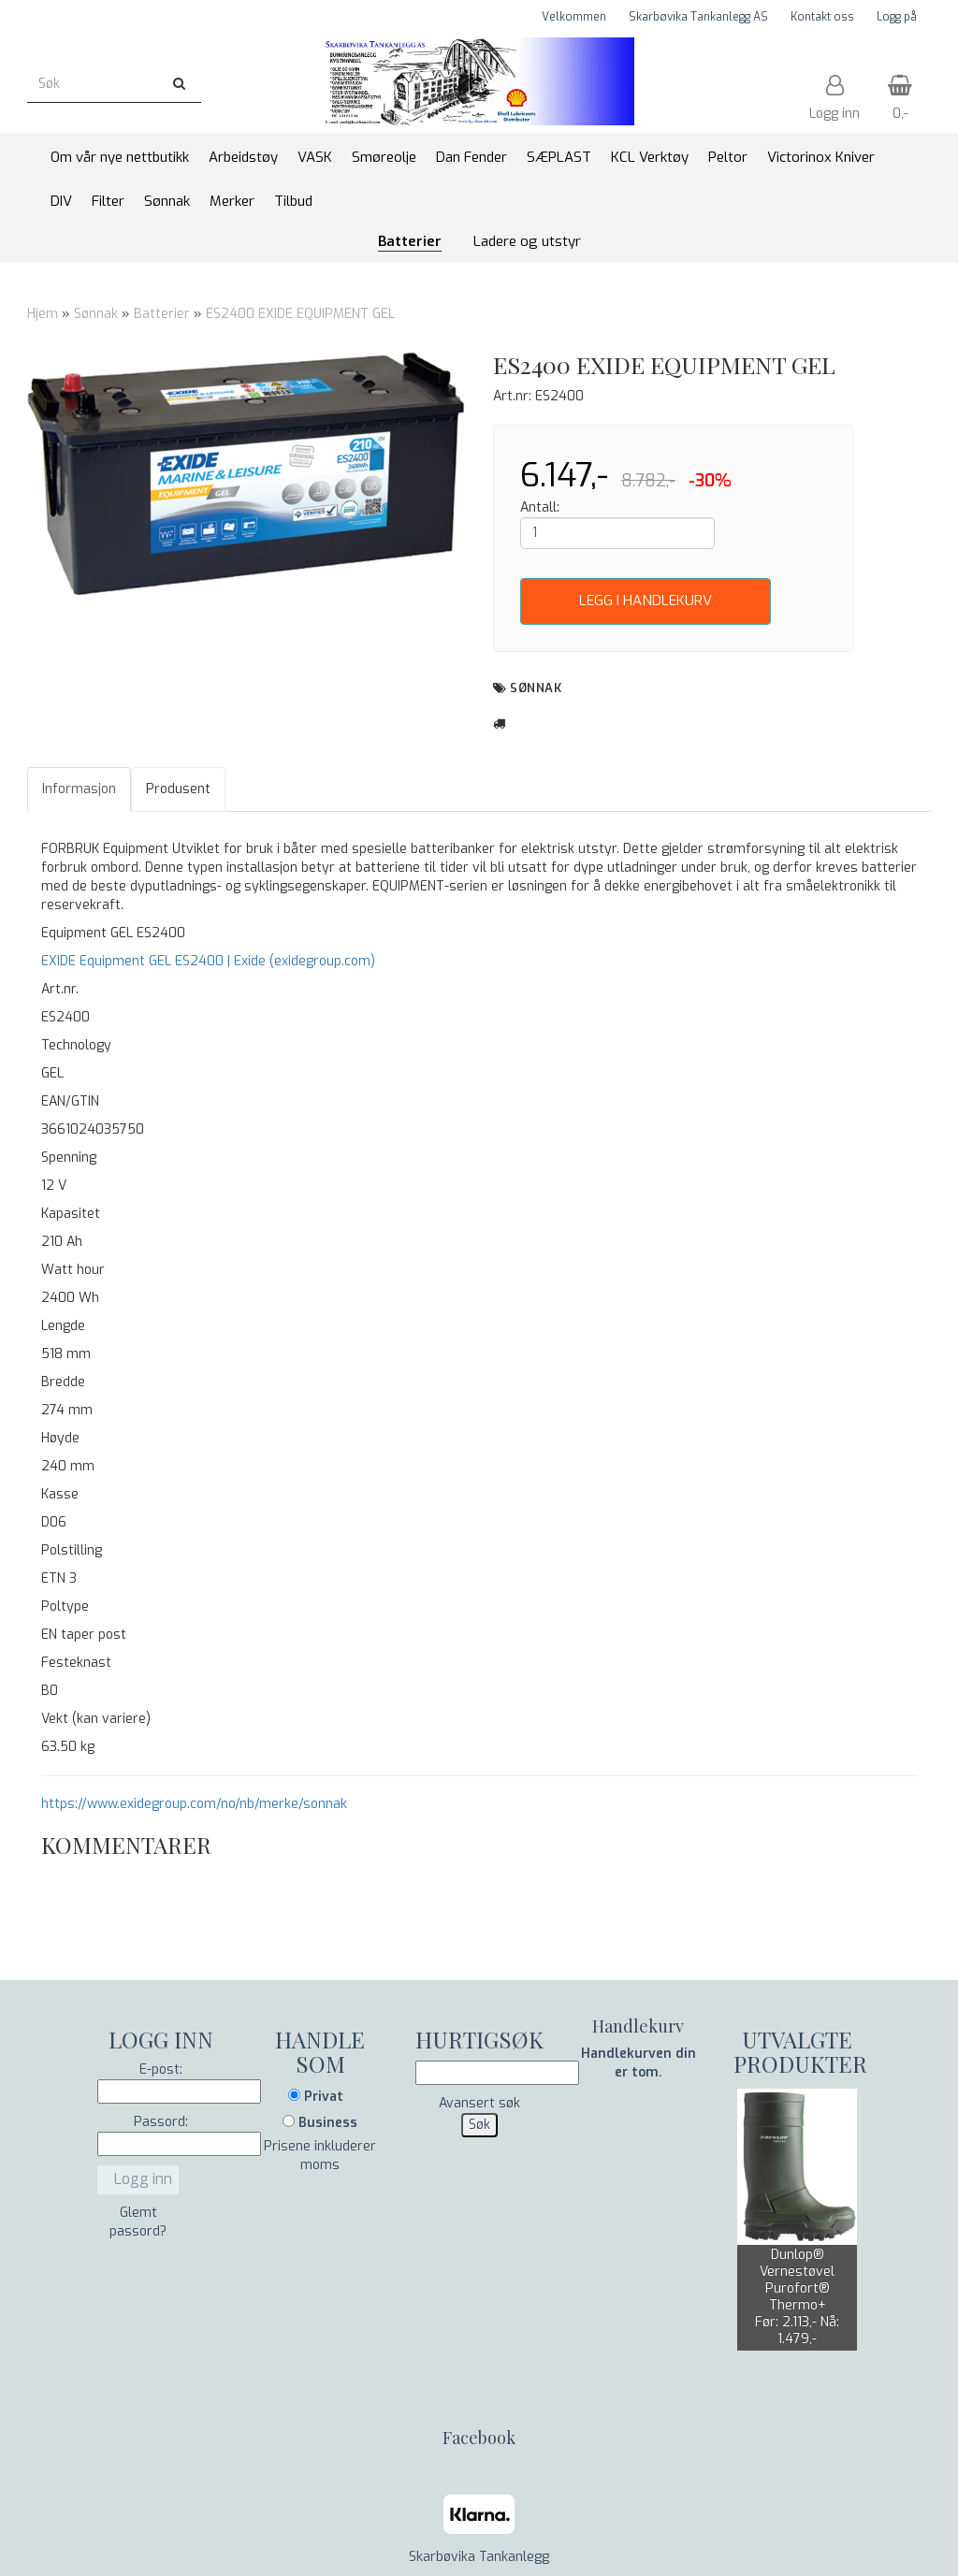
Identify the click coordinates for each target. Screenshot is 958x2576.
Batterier (162, 314)
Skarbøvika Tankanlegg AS (698, 16)
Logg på (897, 16)
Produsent (178, 789)
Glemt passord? (138, 2222)
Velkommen (574, 16)
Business (320, 2123)
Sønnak (96, 314)
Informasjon (79, 789)
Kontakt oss (822, 16)
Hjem (42, 314)
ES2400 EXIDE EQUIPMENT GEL (300, 314)
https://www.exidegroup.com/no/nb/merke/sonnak (194, 1804)
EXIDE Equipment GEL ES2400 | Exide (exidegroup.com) (208, 961)
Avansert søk (479, 2103)
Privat (315, 2097)
